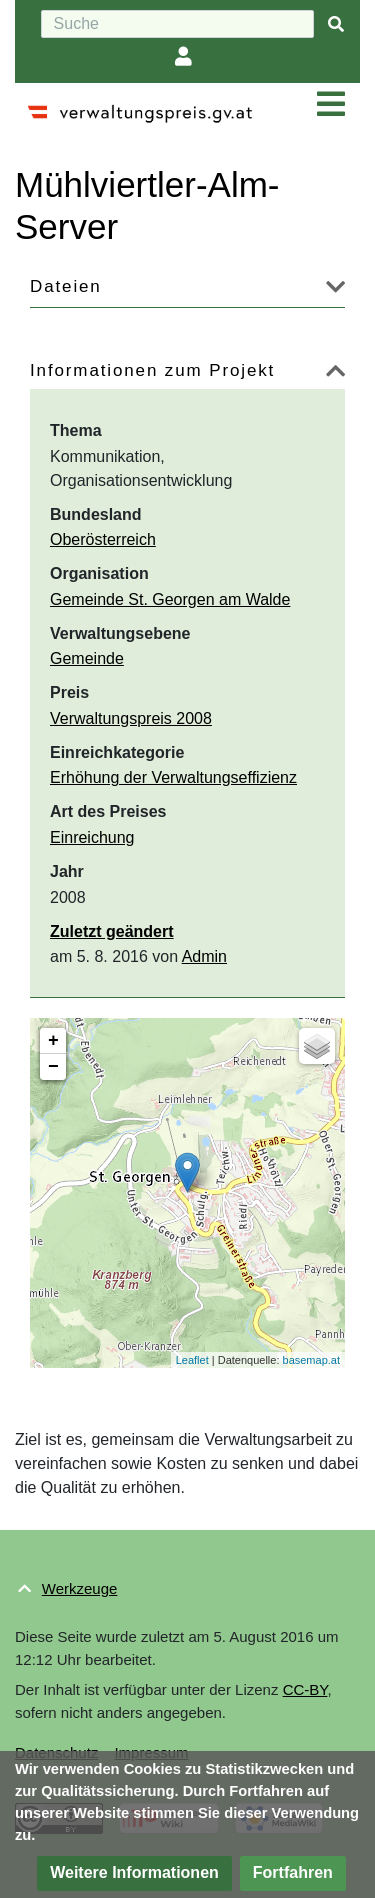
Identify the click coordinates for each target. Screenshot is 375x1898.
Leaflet (192, 1360)
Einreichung (92, 837)
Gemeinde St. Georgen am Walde (170, 599)
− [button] (53, 1067)
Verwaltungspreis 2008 (131, 718)
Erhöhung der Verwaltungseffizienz (173, 777)
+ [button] (53, 1041)
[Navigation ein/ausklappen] (331, 105)
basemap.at (311, 1360)
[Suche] (177, 24)
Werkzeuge (80, 1588)
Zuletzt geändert (112, 931)
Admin (204, 956)
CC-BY (305, 1689)
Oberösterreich (103, 539)
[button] (335, 290)
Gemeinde (87, 658)
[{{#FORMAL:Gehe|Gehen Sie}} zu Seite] (336, 24)
